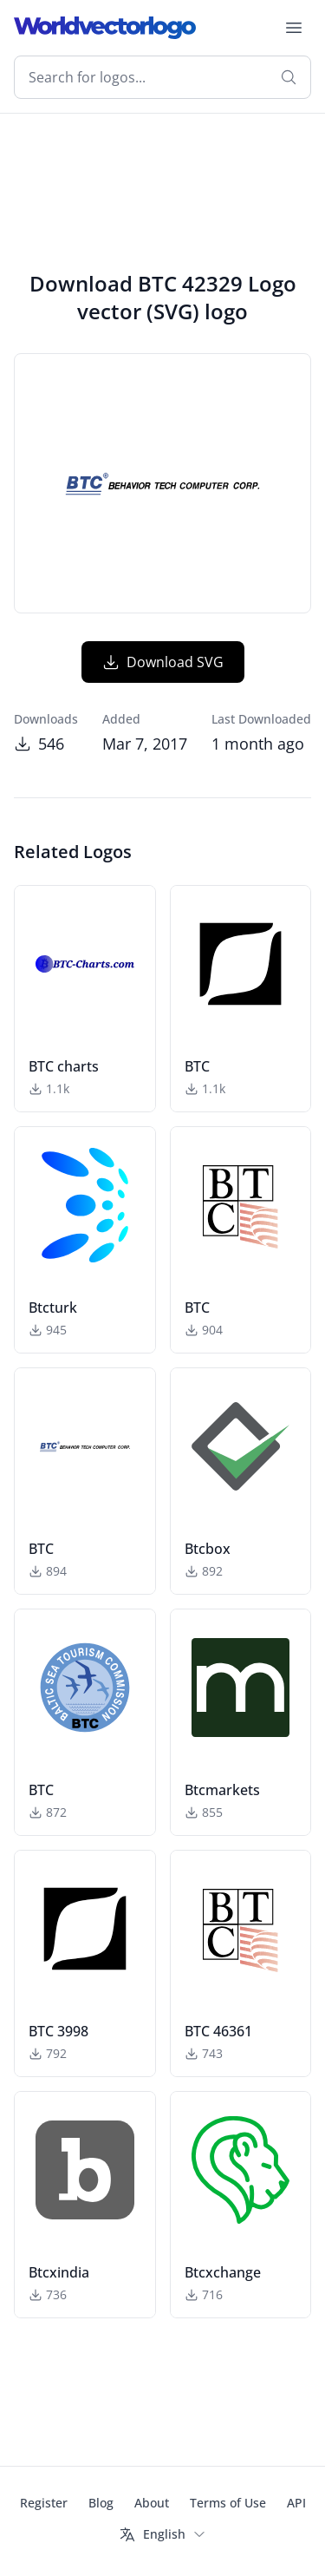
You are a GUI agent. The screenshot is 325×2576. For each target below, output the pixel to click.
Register (44, 2502)
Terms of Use (228, 2502)
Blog (101, 2502)
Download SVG (163, 662)
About (151, 2502)
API (296, 2502)
